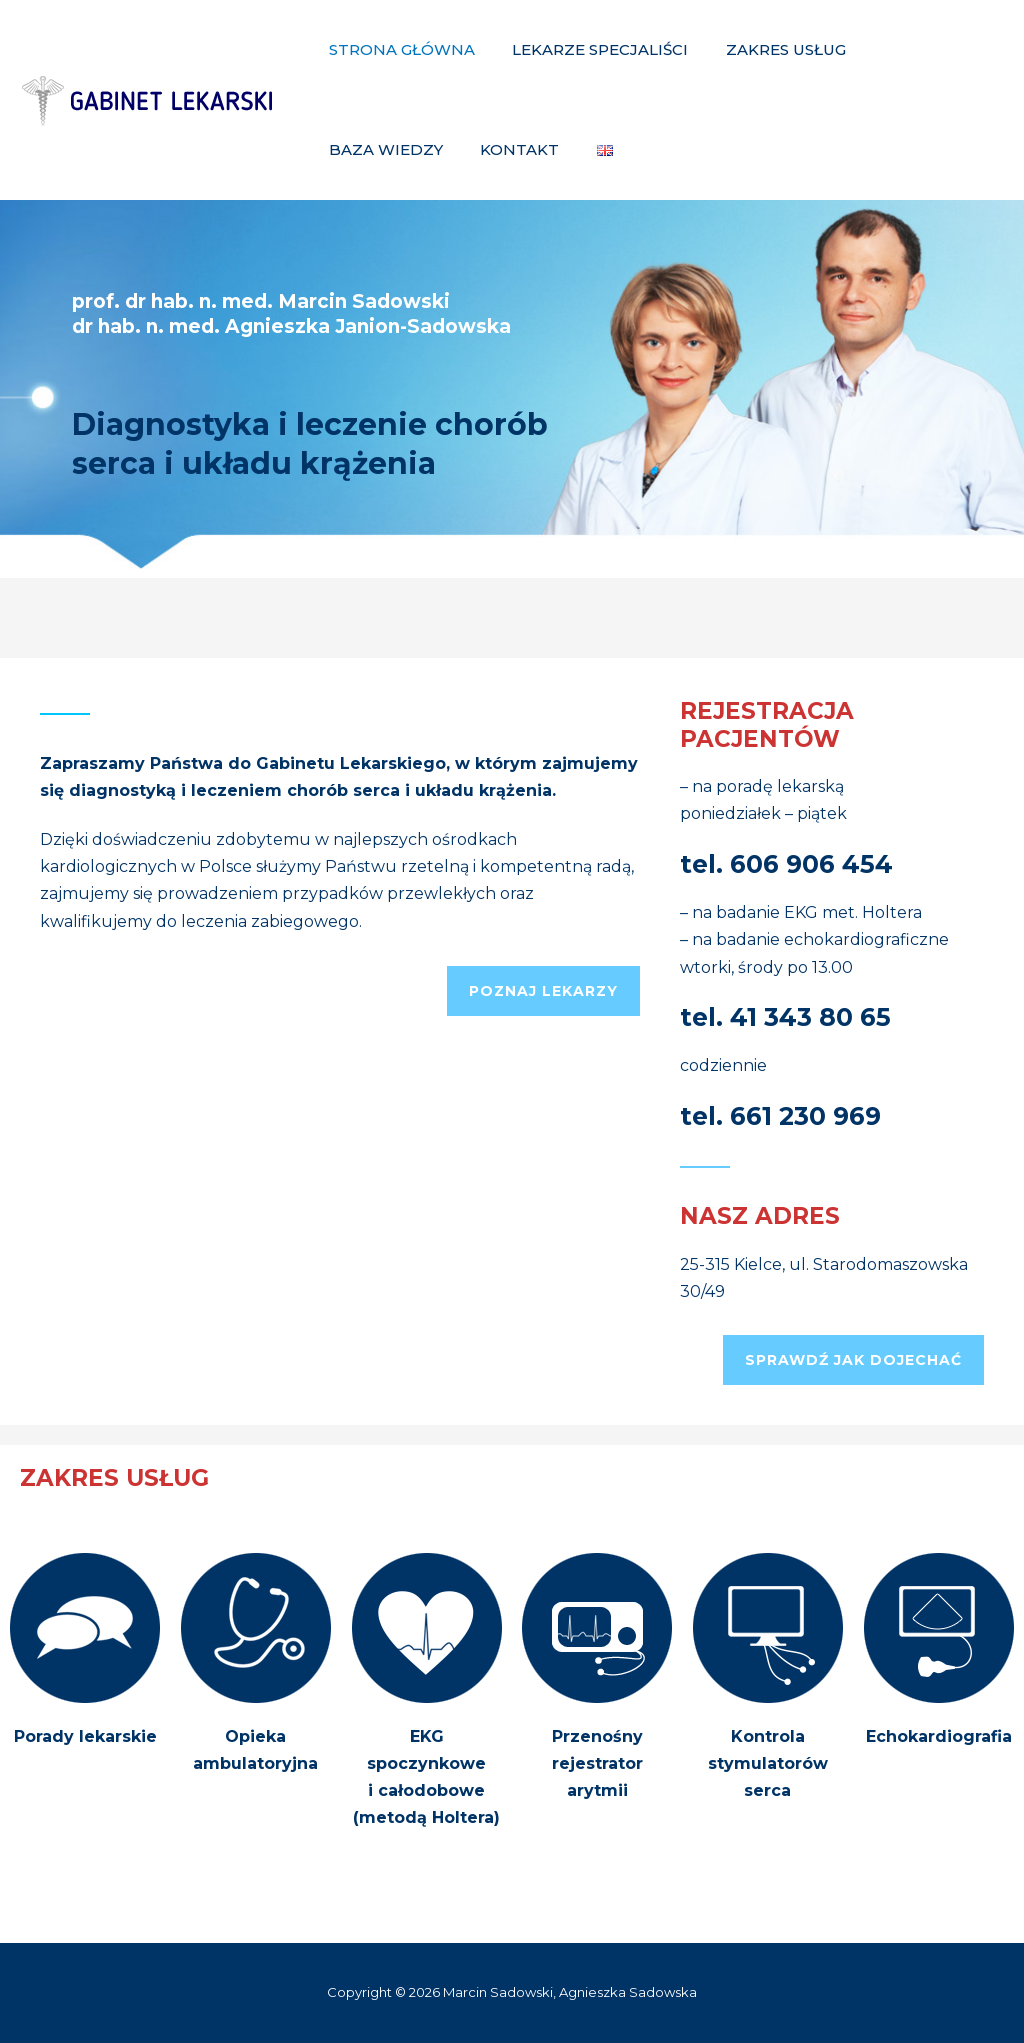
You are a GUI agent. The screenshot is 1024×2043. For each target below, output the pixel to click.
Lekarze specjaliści (589, 49)
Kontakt (364, 149)
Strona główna (398, 49)
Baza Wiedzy (914, 49)
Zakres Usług (767, 49)
